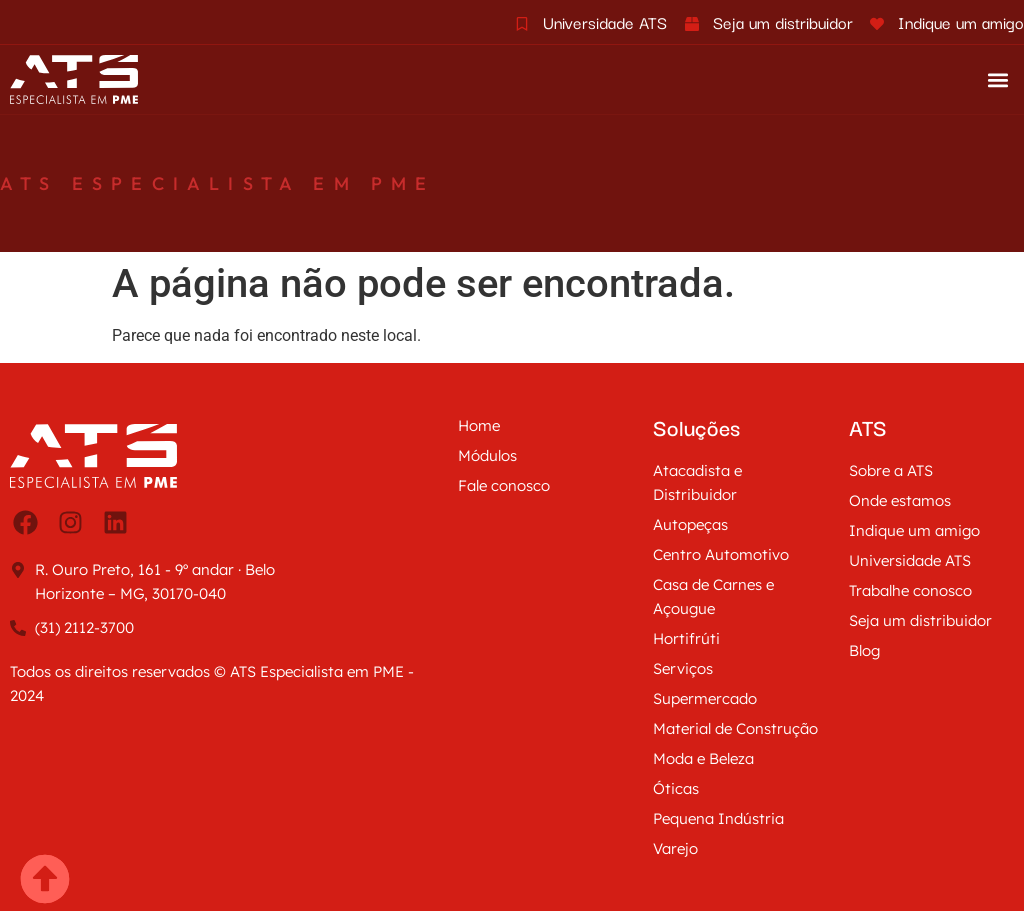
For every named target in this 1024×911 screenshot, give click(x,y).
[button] (997, 79)
